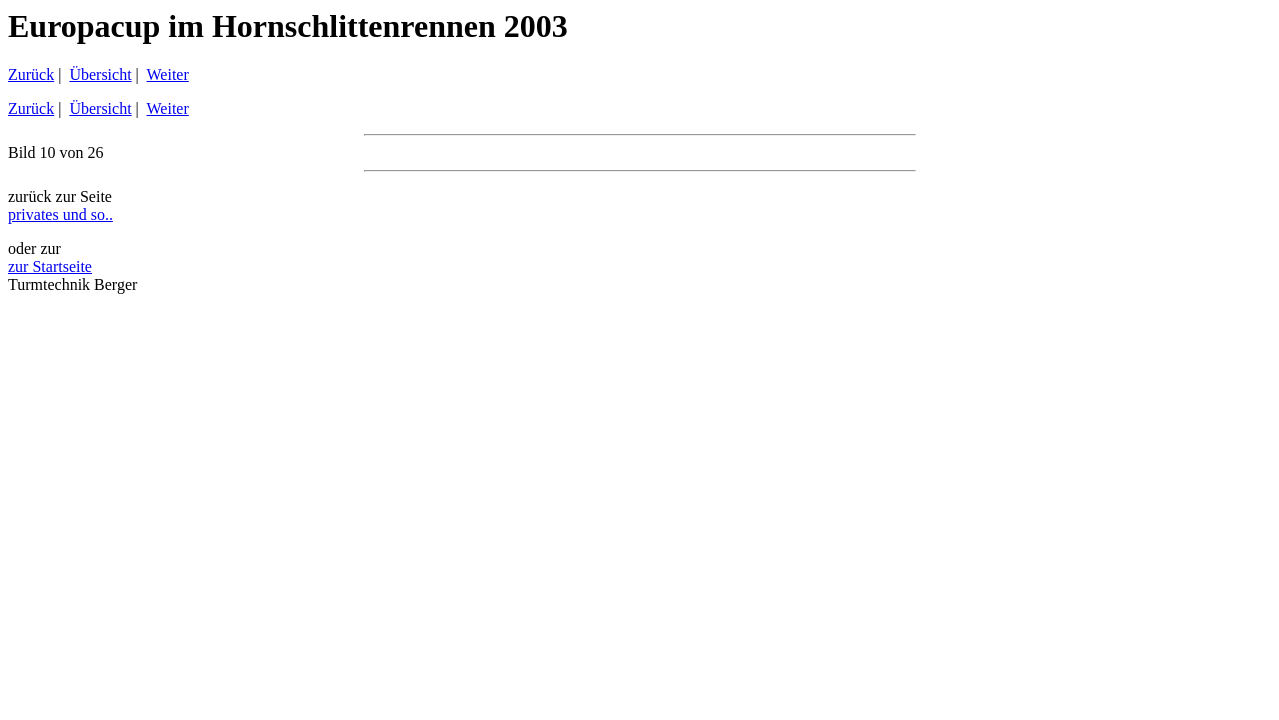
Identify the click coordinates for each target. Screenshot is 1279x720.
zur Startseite (50, 266)
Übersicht (100, 74)
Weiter (168, 74)
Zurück (31, 74)
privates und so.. (60, 214)
